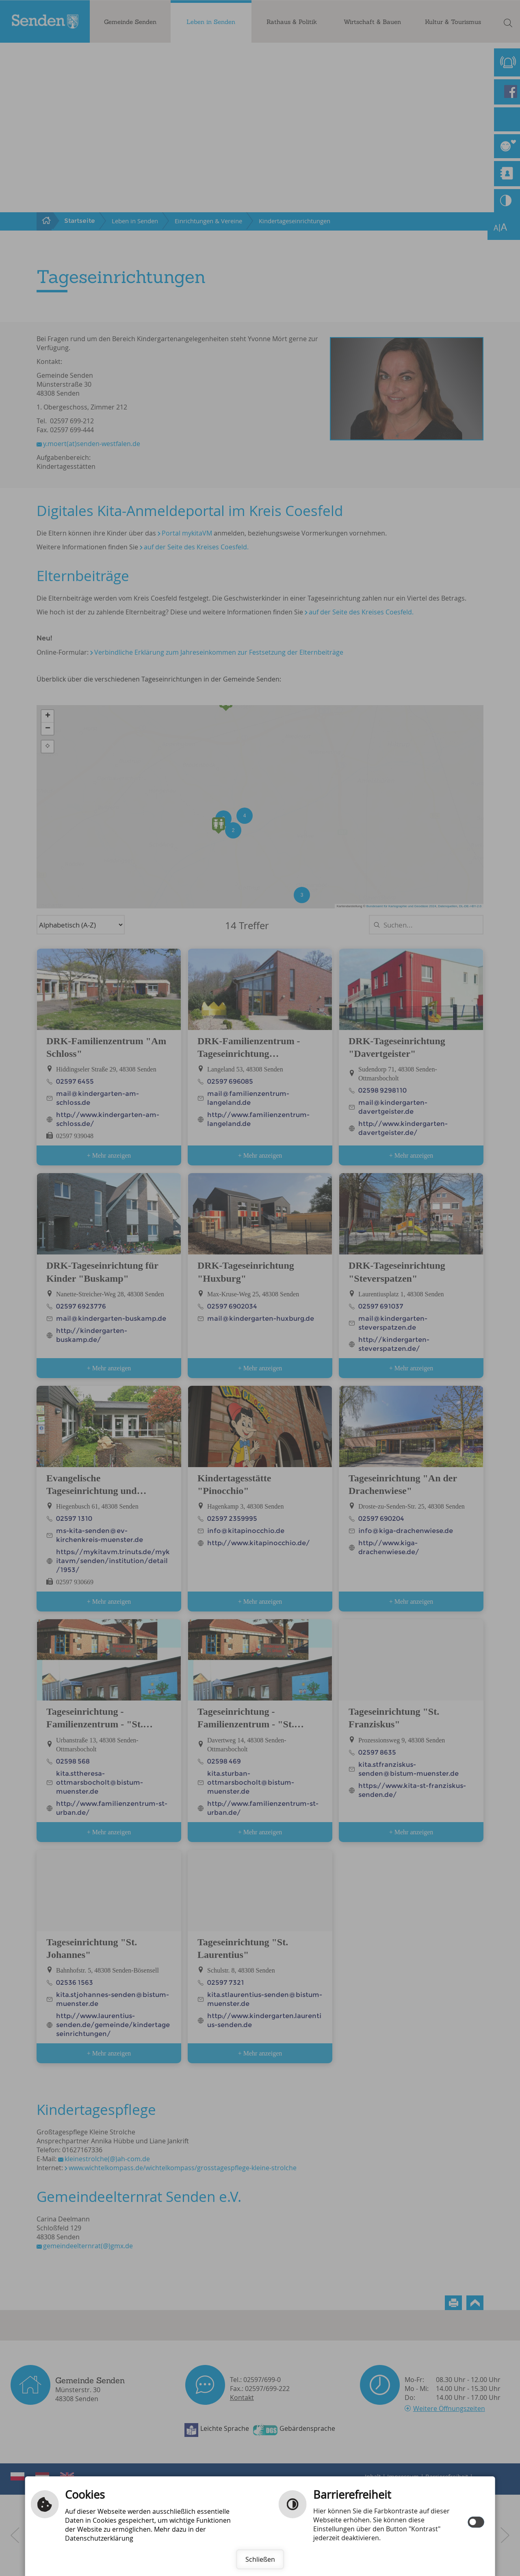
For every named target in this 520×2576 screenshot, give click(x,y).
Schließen (260, 2559)
